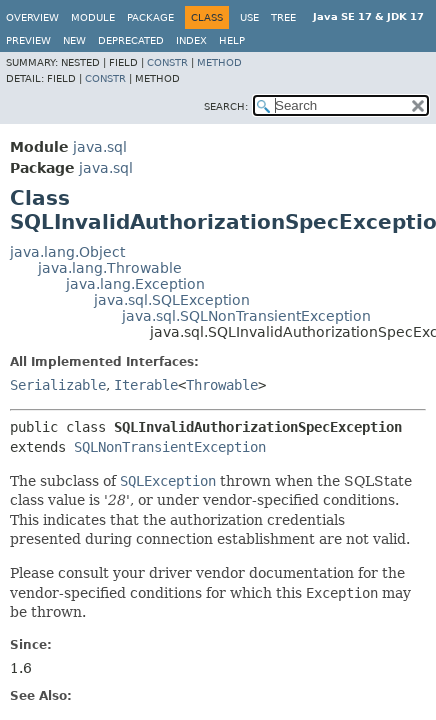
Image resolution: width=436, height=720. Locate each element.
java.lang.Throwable (110, 268)
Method (219, 62)
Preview (28, 40)
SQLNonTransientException (170, 447)
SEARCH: (226, 106)
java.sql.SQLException (172, 300)
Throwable (222, 385)
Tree (283, 17)
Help (232, 40)
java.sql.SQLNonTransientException (246, 316)
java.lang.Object (67, 252)
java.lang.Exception (135, 284)
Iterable (146, 385)
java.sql (100, 147)
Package (150, 17)
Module (93, 17)
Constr (167, 62)
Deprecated (131, 40)
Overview (32, 17)
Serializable (58, 385)
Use (249, 17)
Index (191, 40)
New (74, 40)
